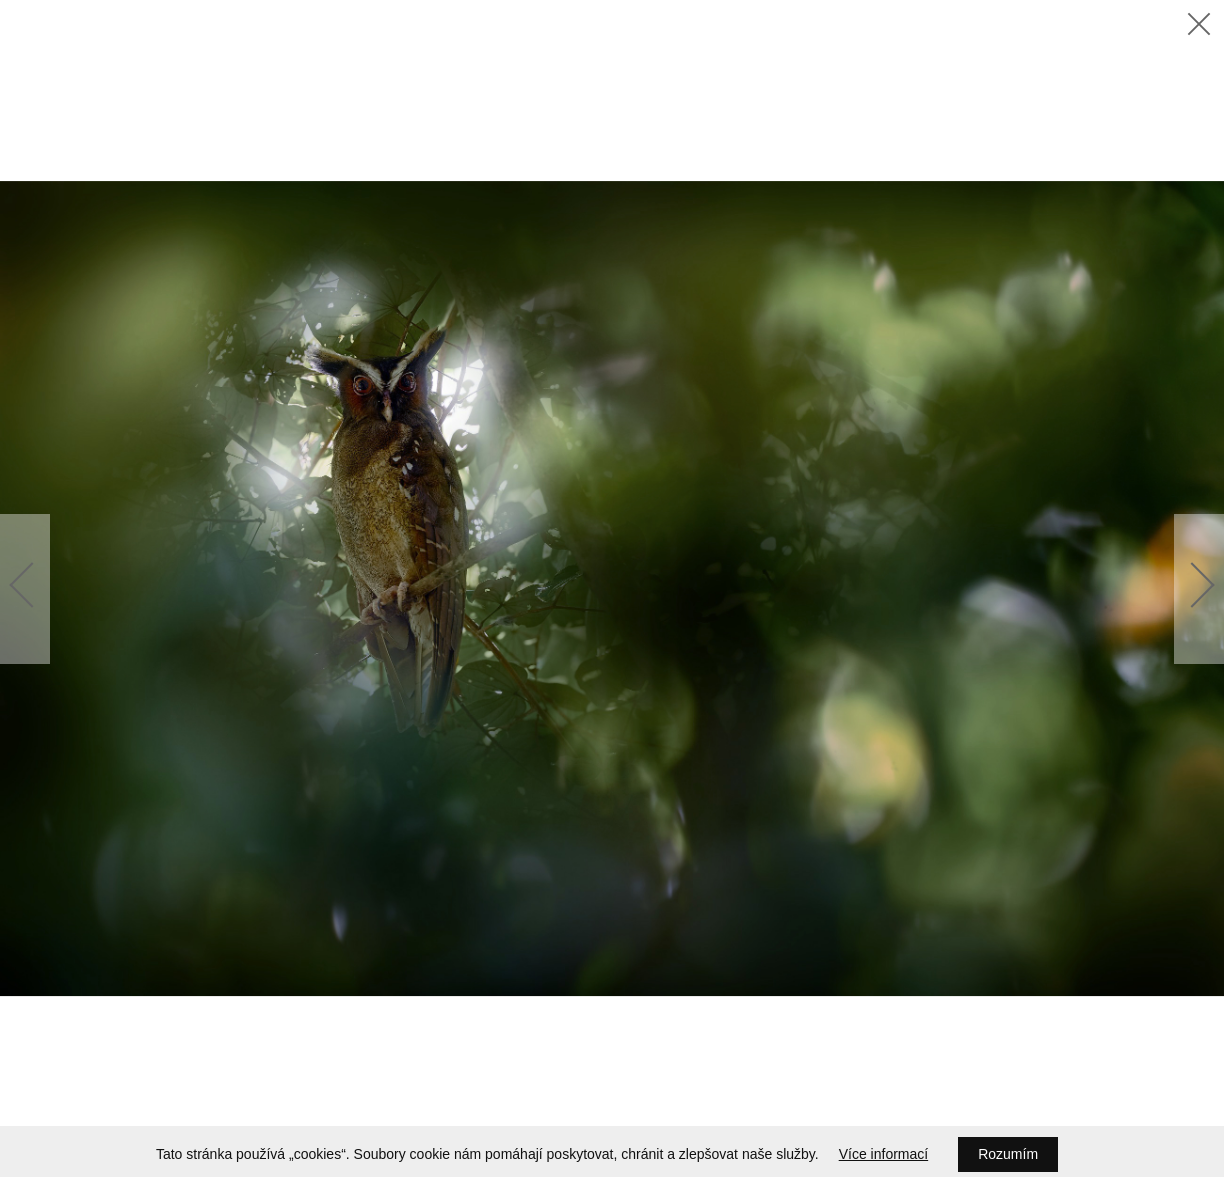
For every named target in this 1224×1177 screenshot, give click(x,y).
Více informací (883, 1154)
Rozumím (1008, 1154)
